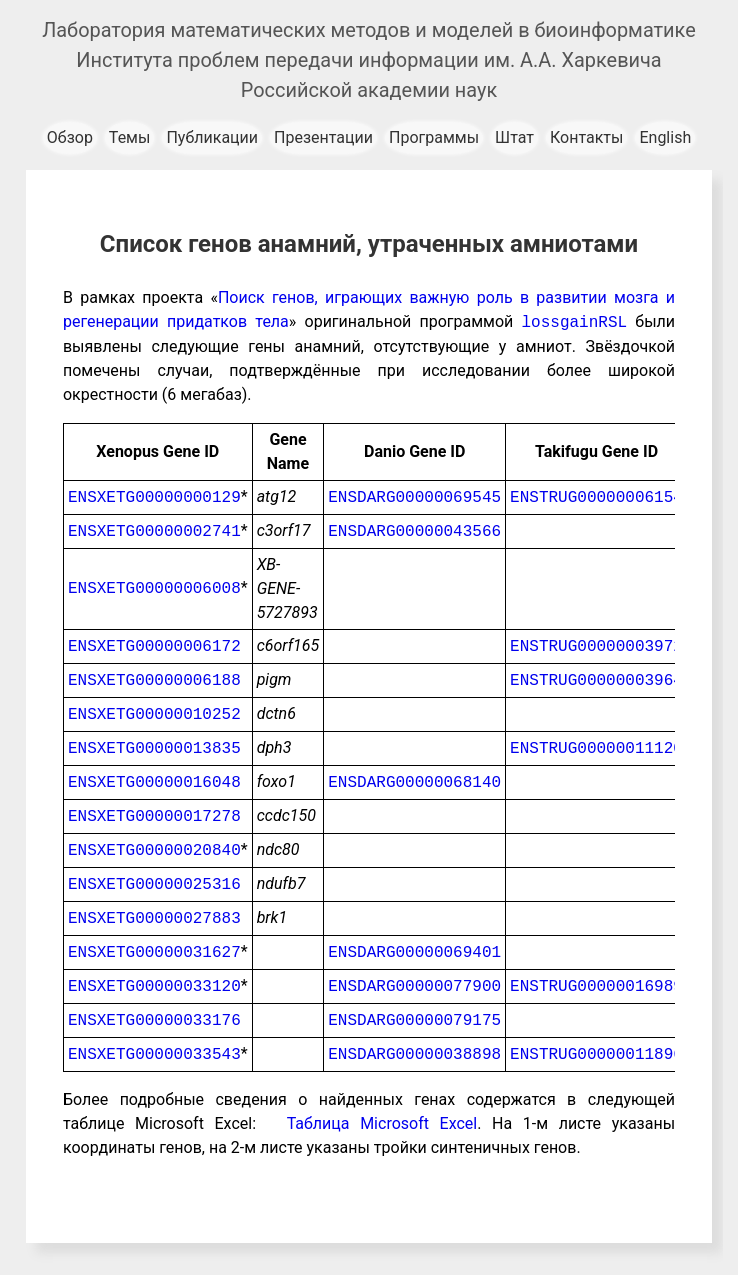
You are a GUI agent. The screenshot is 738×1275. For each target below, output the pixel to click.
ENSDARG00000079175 (414, 1020)
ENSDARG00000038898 (414, 1054)
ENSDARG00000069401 (414, 952)
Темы (130, 137)
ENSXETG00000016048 (154, 782)
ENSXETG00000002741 (154, 531)
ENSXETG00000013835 (154, 748)
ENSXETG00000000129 (154, 497)
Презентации (323, 137)
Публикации (212, 137)
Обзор (70, 137)
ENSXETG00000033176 (154, 1020)
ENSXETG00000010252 (154, 714)
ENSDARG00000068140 (414, 782)
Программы (434, 137)
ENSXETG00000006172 (154, 646)
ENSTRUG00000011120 (596, 748)
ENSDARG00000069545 (414, 497)
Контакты (586, 137)
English (665, 137)
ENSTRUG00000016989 (596, 986)
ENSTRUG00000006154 (596, 497)
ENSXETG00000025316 (154, 884)
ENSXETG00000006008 (154, 588)
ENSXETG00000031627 (154, 952)
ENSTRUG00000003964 (596, 680)
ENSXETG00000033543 (154, 1054)
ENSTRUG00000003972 (596, 646)
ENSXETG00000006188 (154, 680)
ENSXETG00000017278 (154, 816)
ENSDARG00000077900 (414, 986)
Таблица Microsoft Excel (382, 1123)
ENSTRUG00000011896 (596, 1054)
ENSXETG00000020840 (154, 850)
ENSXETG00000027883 (154, 918)
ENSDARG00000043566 (414, 531)
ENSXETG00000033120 (154, 986)
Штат (514, 137)
